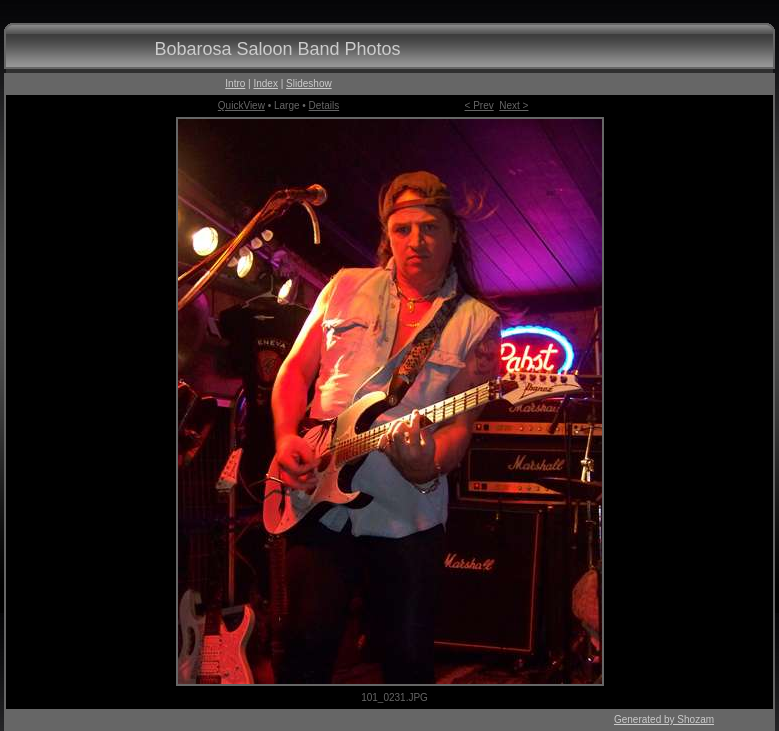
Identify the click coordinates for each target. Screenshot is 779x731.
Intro (235, 83)
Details (324, 105)
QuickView (241, 105)
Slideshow (309, 83)
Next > (513, 105)
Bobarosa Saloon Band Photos (277, 49)
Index (265, 83)
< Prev (479, 105)
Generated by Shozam (664, 719)
